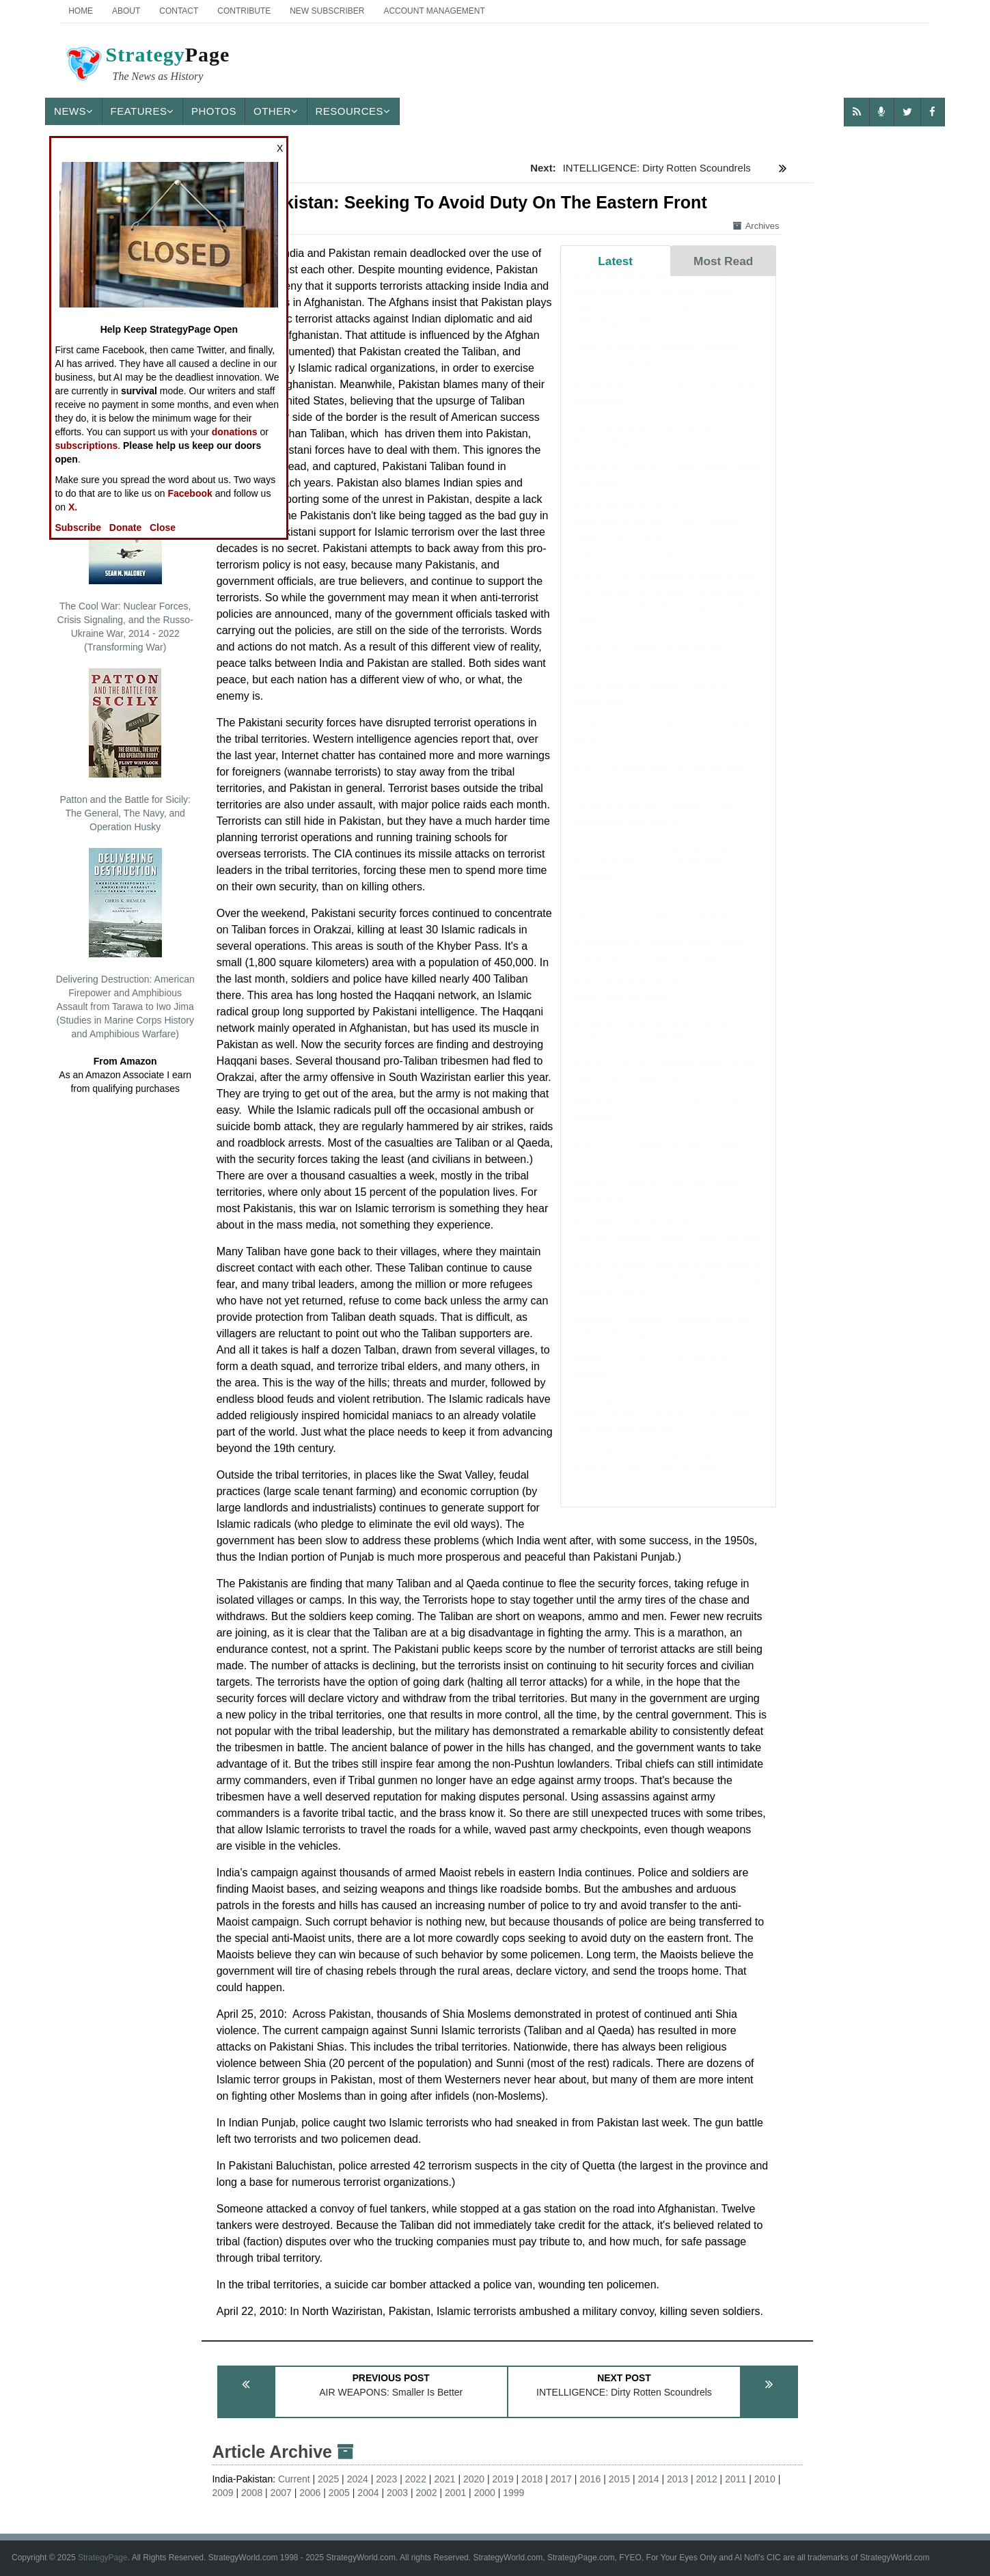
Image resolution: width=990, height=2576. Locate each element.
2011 (735, 2479)
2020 (473, 2479)
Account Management (433, 11)
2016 (590, 2479)
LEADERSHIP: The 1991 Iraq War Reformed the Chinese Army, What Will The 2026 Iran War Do (661, 1427)
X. (72, 507)
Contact (178, 11)
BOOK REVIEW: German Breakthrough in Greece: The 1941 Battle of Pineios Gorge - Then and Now (668, 1292)
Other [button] (276, 111)
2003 (397, 2492)
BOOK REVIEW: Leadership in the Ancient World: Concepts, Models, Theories (651, 875)
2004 (368, 2492)
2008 (251, 2492)
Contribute (244, 11)
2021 (444, 2479)
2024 (357, 2479)
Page (147, 65)
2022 (415, 2479)
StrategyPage (103, 2557)
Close (163, 527)
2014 (648, 2479)
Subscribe (78, 527)
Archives (756, 226)
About (126, 11)
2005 (339, 2492)
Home (80, 11)
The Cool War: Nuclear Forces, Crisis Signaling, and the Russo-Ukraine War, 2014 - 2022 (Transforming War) (125, 564)
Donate (125, 527)
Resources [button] (353, 111)
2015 (619, 2479)
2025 (328, 2479)
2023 (386, 2479)
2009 (222, 2492)
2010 (764, 2479)
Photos (213, 111)
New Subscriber (327, 11)
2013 (677, 2479)
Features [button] (142, 111)
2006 (309, 2492)
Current (294, 2479)
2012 (706, 2479)
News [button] (74, 111)
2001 (455, 2492)
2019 (503, 2479)
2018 (531, 2479)
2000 (484, 2492)
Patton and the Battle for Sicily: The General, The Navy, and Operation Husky (124, 750)
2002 (426, 2492)
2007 (281, 2492)
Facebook (189, 493)
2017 (561, 2479)
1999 (513, 2492)
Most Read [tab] (723, 261)
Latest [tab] (615, 261)
